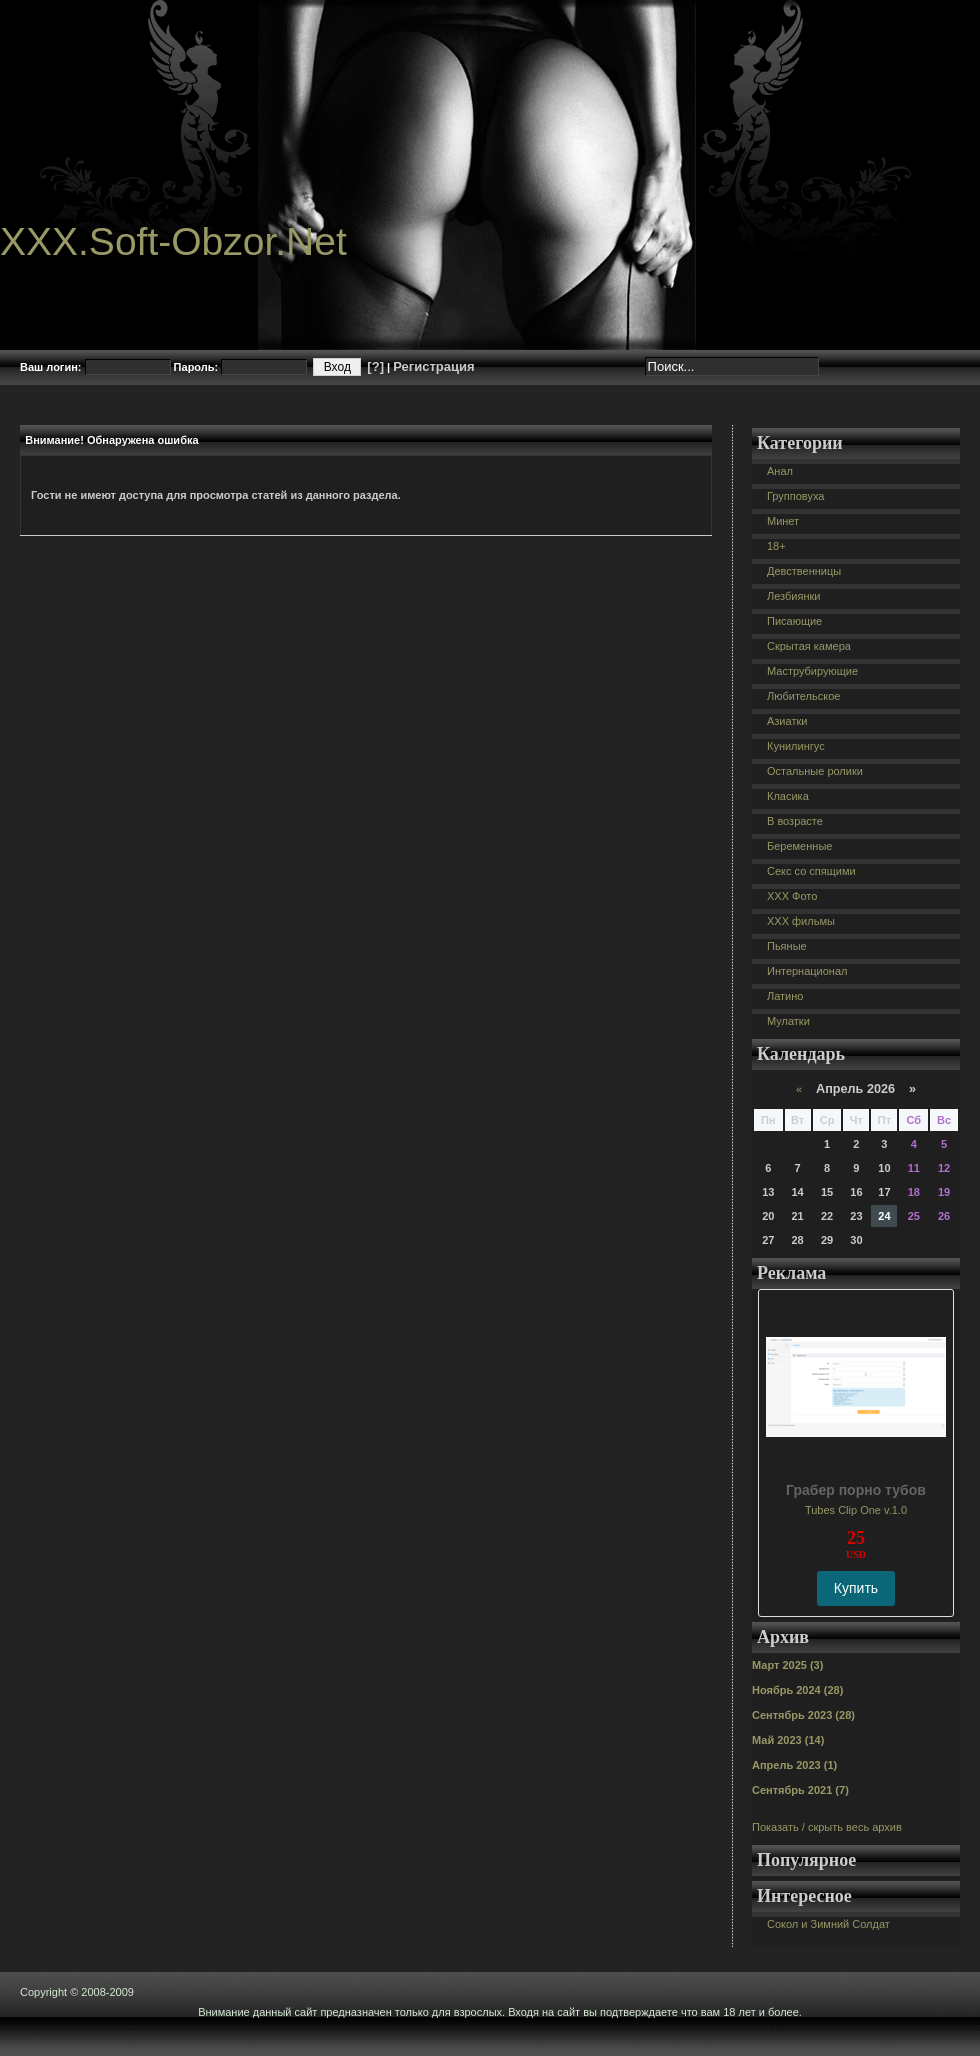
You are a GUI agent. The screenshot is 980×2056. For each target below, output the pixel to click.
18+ (776, 546)
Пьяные (787, 946)
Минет (783, 521)
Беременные (799, 846)
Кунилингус (796, 746)
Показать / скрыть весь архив (827, 1827)
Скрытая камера (809, 646)
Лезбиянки (793, 596)
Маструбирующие (812, 671)
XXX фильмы (801, 921)
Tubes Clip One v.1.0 (856, 1510)
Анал (780, 471)
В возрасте (795, 821)
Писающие (794, 621)
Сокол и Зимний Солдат (828, 1924)
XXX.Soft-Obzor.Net (173, 241)
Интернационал (807, 971)
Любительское (803, 696)
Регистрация (433, 366)
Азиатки (787, 721)
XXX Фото (792, 896)
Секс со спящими (811, 871)
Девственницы (804, 571)
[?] (375, 366)
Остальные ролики (815, 771)
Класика (788, 796)
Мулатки (788, 1021)
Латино (785, 996)
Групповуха (795, 496)
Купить (856, 1588)
